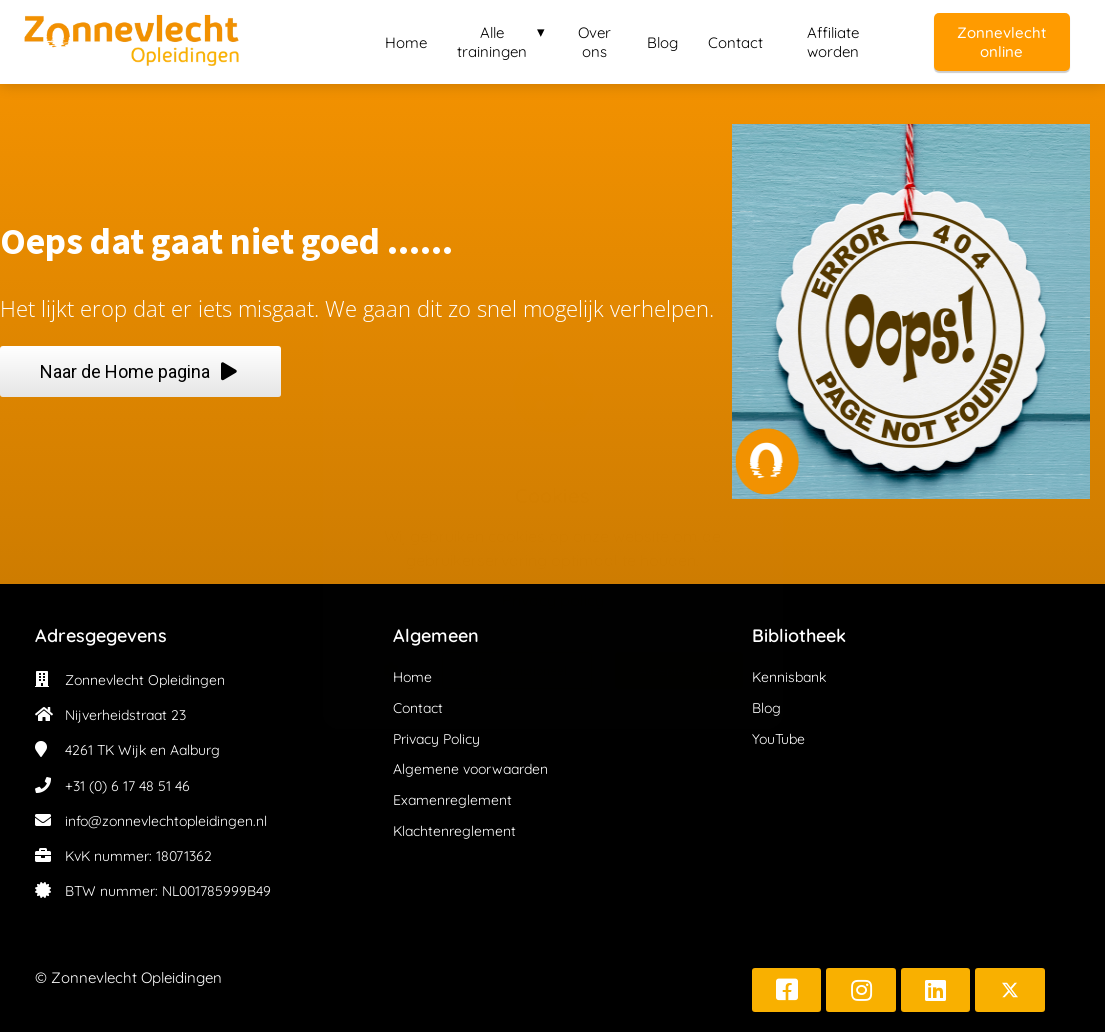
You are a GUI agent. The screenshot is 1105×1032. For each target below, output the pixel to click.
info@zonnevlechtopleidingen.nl (166, 821)
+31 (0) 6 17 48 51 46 (127, 786)
